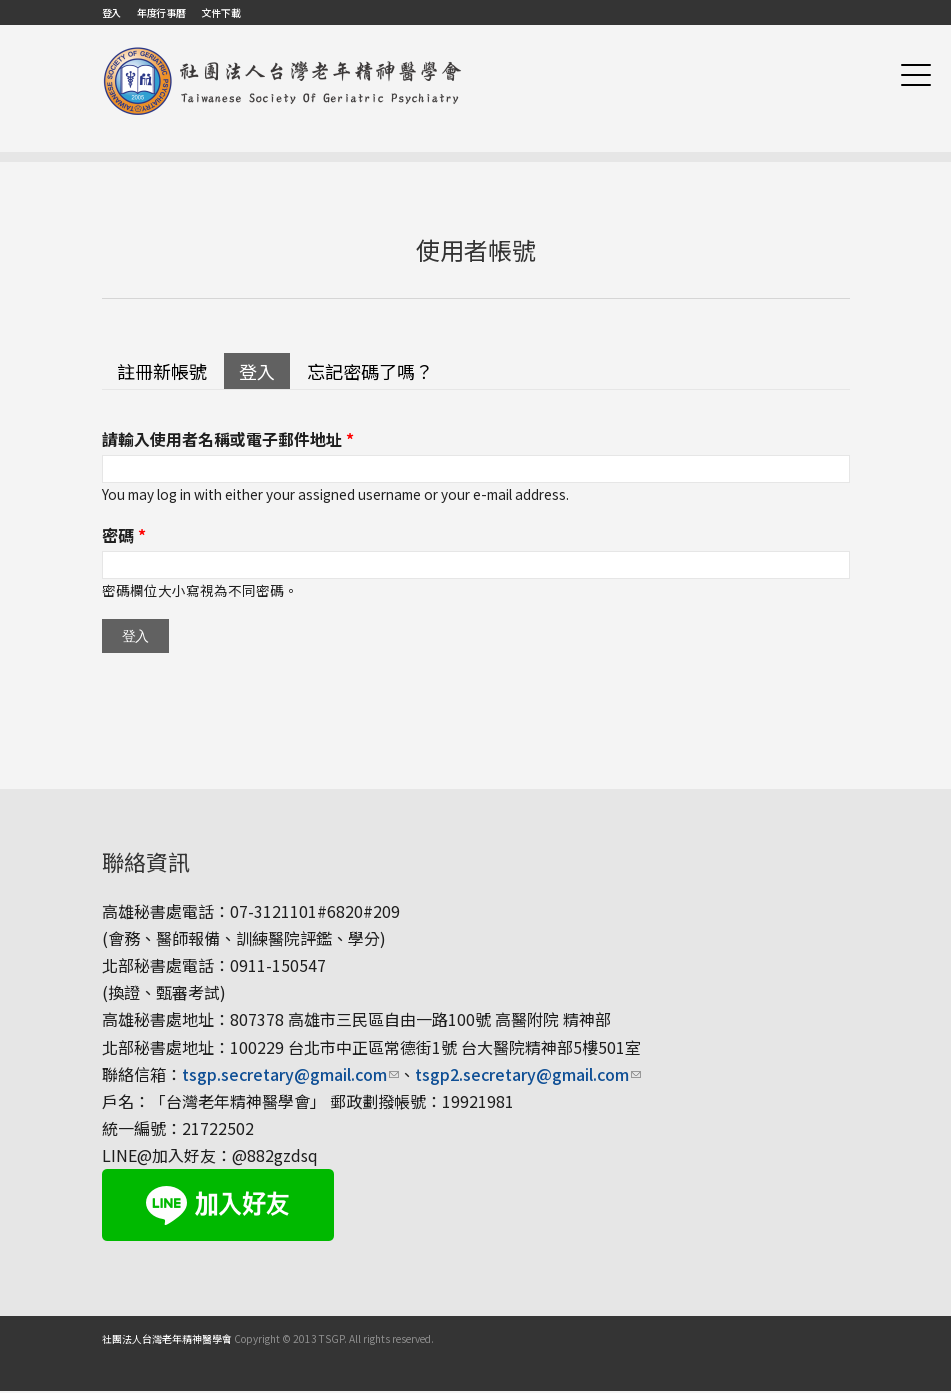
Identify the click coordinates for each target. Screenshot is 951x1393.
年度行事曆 (161, 12)
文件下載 (220, 12)
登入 (111, 12)
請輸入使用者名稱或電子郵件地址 (228, 439)
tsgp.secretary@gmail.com (290, 1074)
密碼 (124, 535)
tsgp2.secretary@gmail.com (528, 1074)
